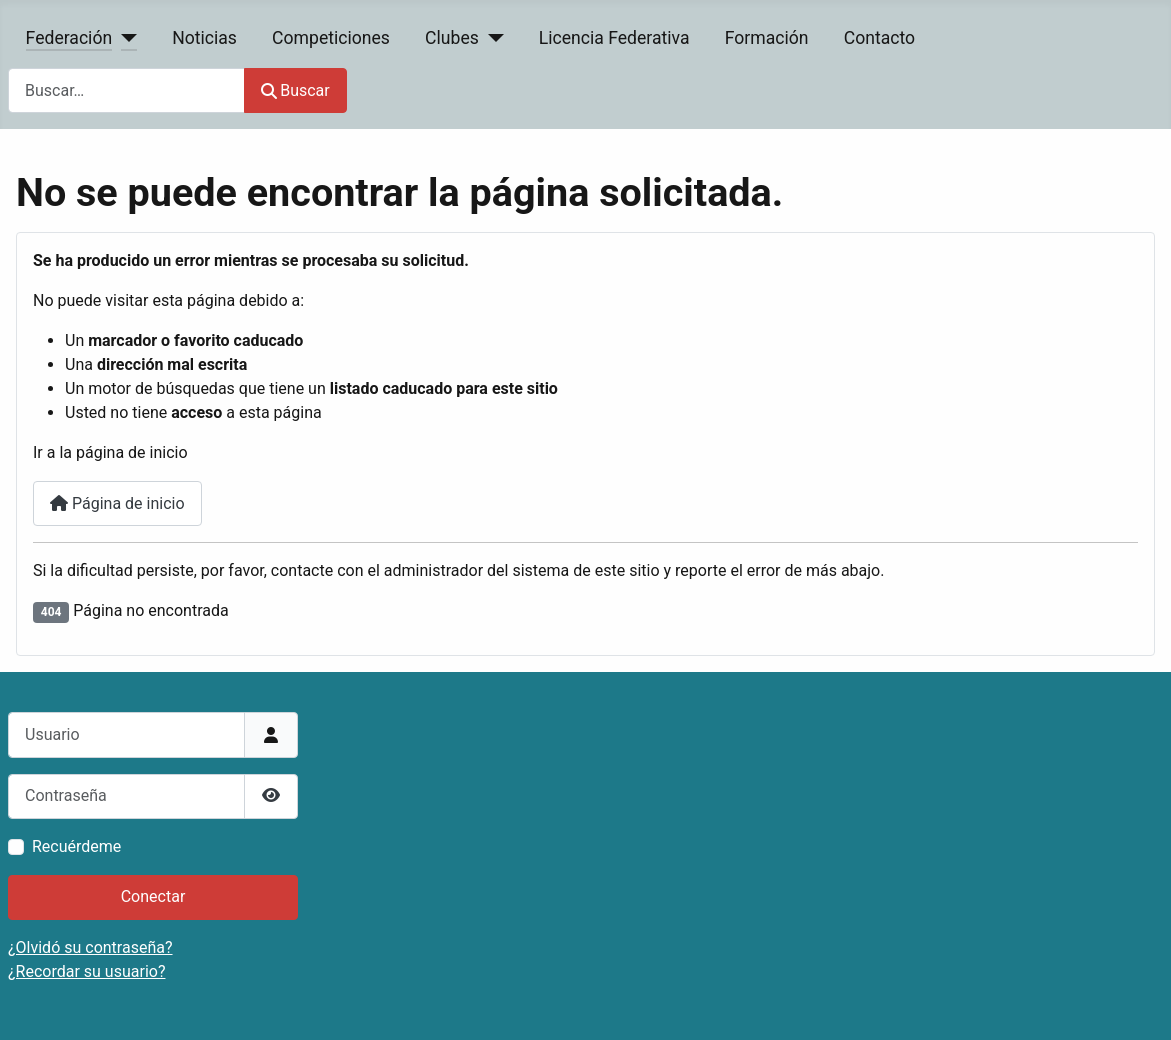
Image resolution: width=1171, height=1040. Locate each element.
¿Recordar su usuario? (86, 971)
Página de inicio (117, 503)
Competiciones (331, 38)
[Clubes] (491, 38)
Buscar (295, 90)
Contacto (879, 38)
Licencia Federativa (614, 38)
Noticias (204, 38)
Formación (767, 38)
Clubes (452, 38)
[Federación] (124, 38)
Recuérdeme (76, 846)
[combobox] (126, 90)
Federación (69, 38)
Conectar (153, 896)
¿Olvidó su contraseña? (90, 947)
